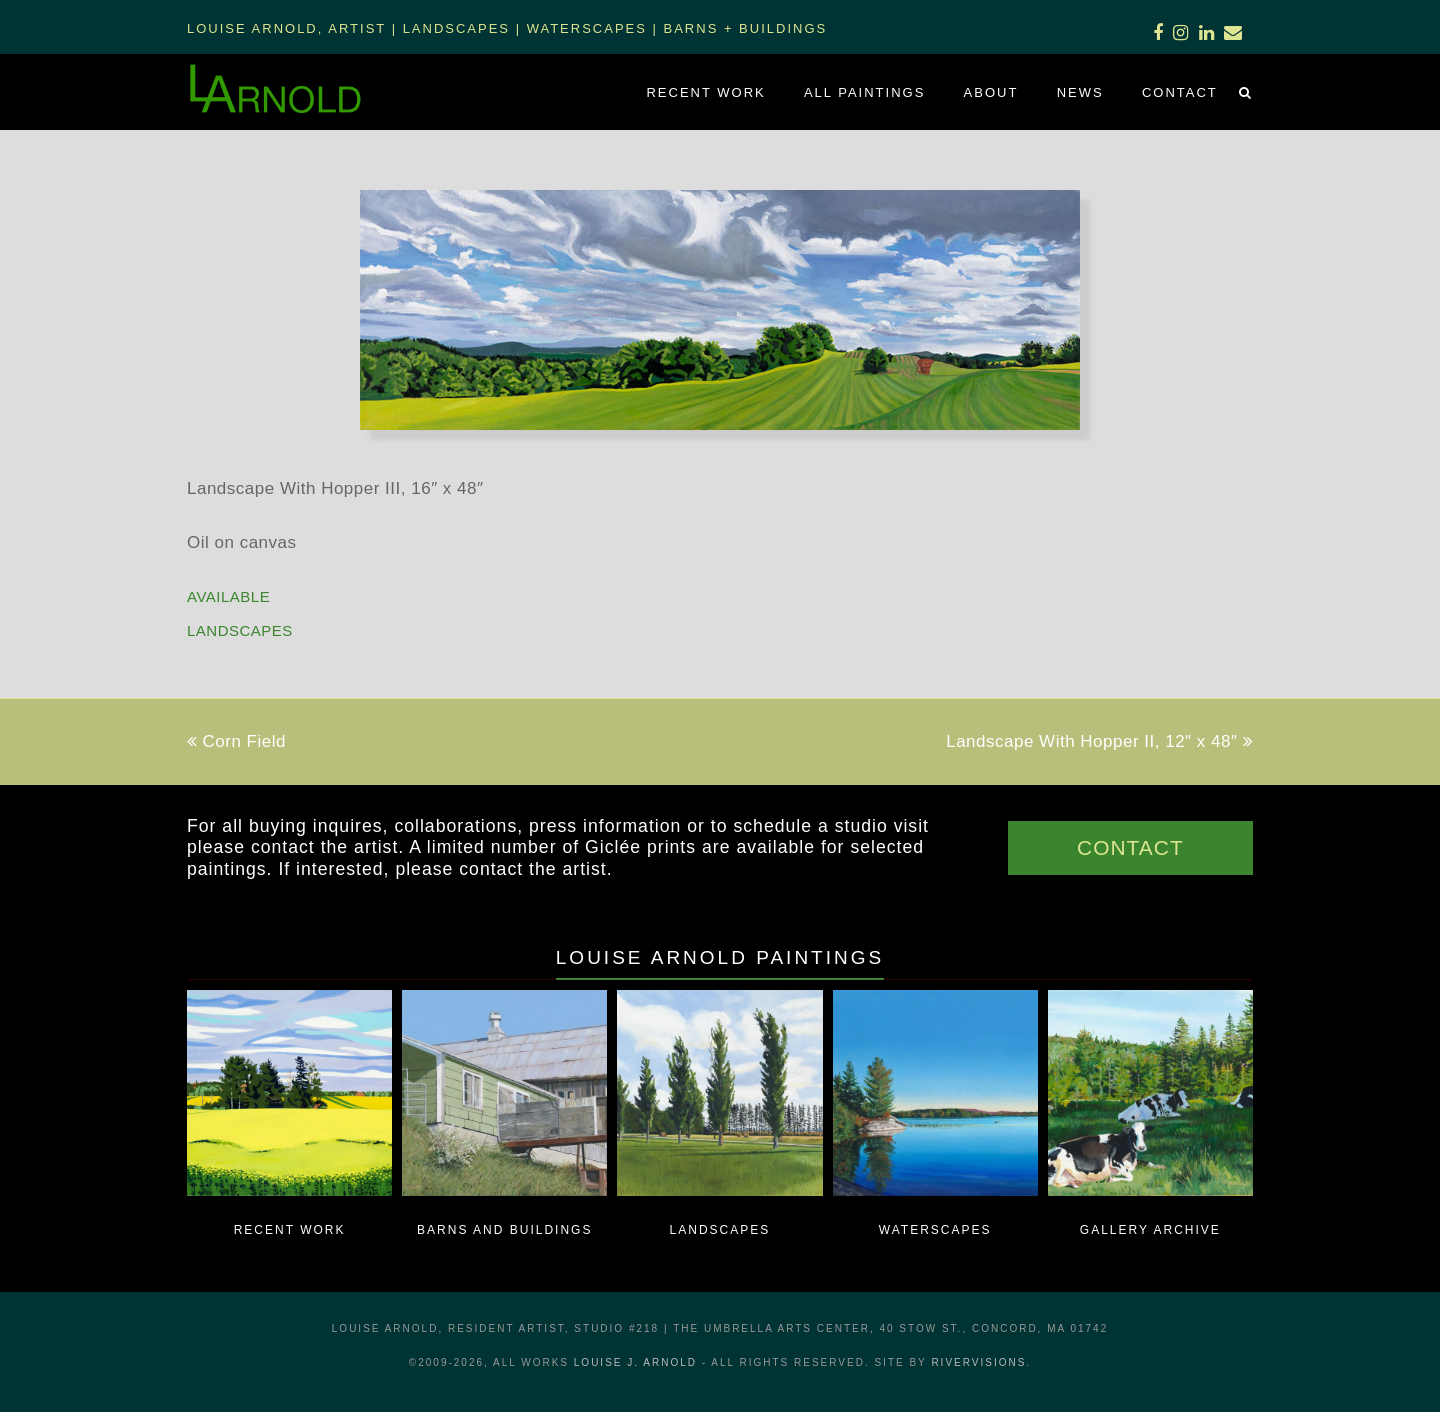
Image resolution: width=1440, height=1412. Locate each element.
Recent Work (290, 1230)
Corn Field (236, 741)
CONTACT (1130, 847)
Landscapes (456, 28)
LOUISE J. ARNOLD (635, 1362)
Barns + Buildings (746, 28)
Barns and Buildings (504, 1230)
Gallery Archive (1150, 1230)
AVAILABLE (228, 596)
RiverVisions (978, 1362)
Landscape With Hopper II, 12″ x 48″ (1099, 741)
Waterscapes (587, 28)
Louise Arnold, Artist (286, 28)
